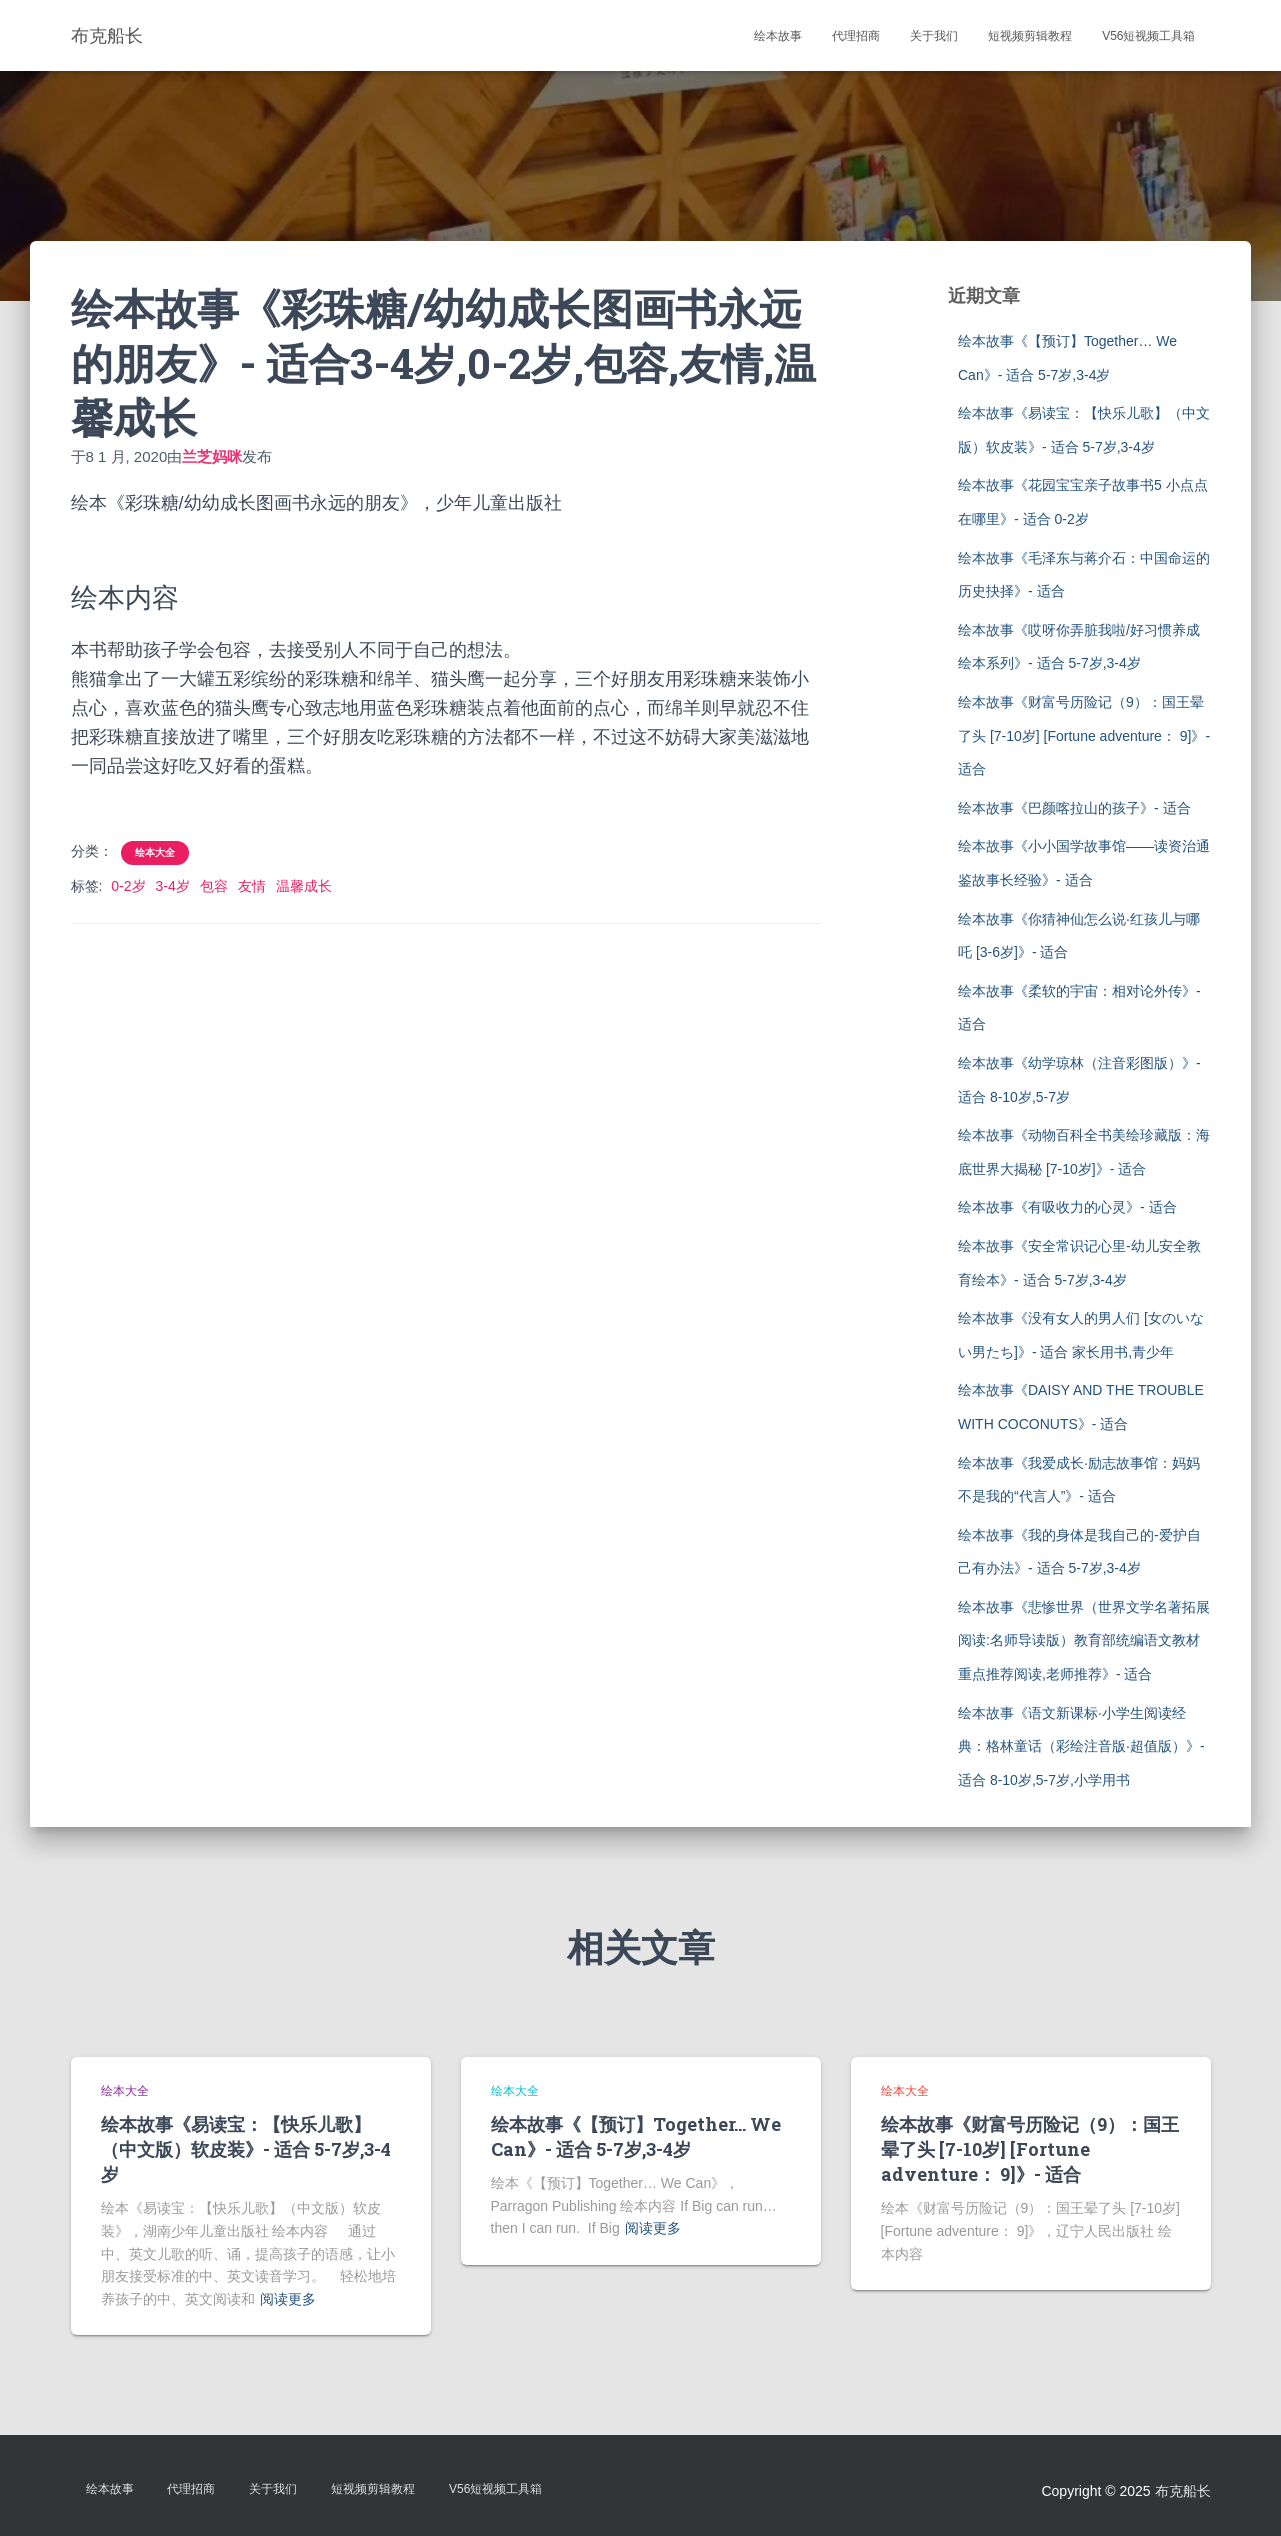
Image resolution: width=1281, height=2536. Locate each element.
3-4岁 (173, 886)
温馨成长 (304, 886)
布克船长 (1183, 2491)
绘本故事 (778, 36)
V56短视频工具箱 (1148, 36)
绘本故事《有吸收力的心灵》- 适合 (1067, 1207)
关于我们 (934, 36)
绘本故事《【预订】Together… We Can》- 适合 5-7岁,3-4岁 (636, 2136)
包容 (214, 886)
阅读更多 (288, 2299)
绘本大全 (155, 852)
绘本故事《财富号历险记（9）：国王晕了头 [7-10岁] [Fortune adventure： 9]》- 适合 (1084, 735)
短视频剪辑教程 (1030, 36)
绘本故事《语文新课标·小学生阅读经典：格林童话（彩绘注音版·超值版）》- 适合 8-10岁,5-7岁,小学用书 (1081, 1746)
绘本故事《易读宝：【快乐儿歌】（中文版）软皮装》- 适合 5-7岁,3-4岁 (246, 2149)
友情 (252, 886)
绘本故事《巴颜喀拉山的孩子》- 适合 (1074, 808)
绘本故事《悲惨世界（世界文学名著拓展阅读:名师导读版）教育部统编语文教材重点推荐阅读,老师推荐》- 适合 (1084, 1640)
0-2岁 (128, 886)
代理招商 (856, 36)
